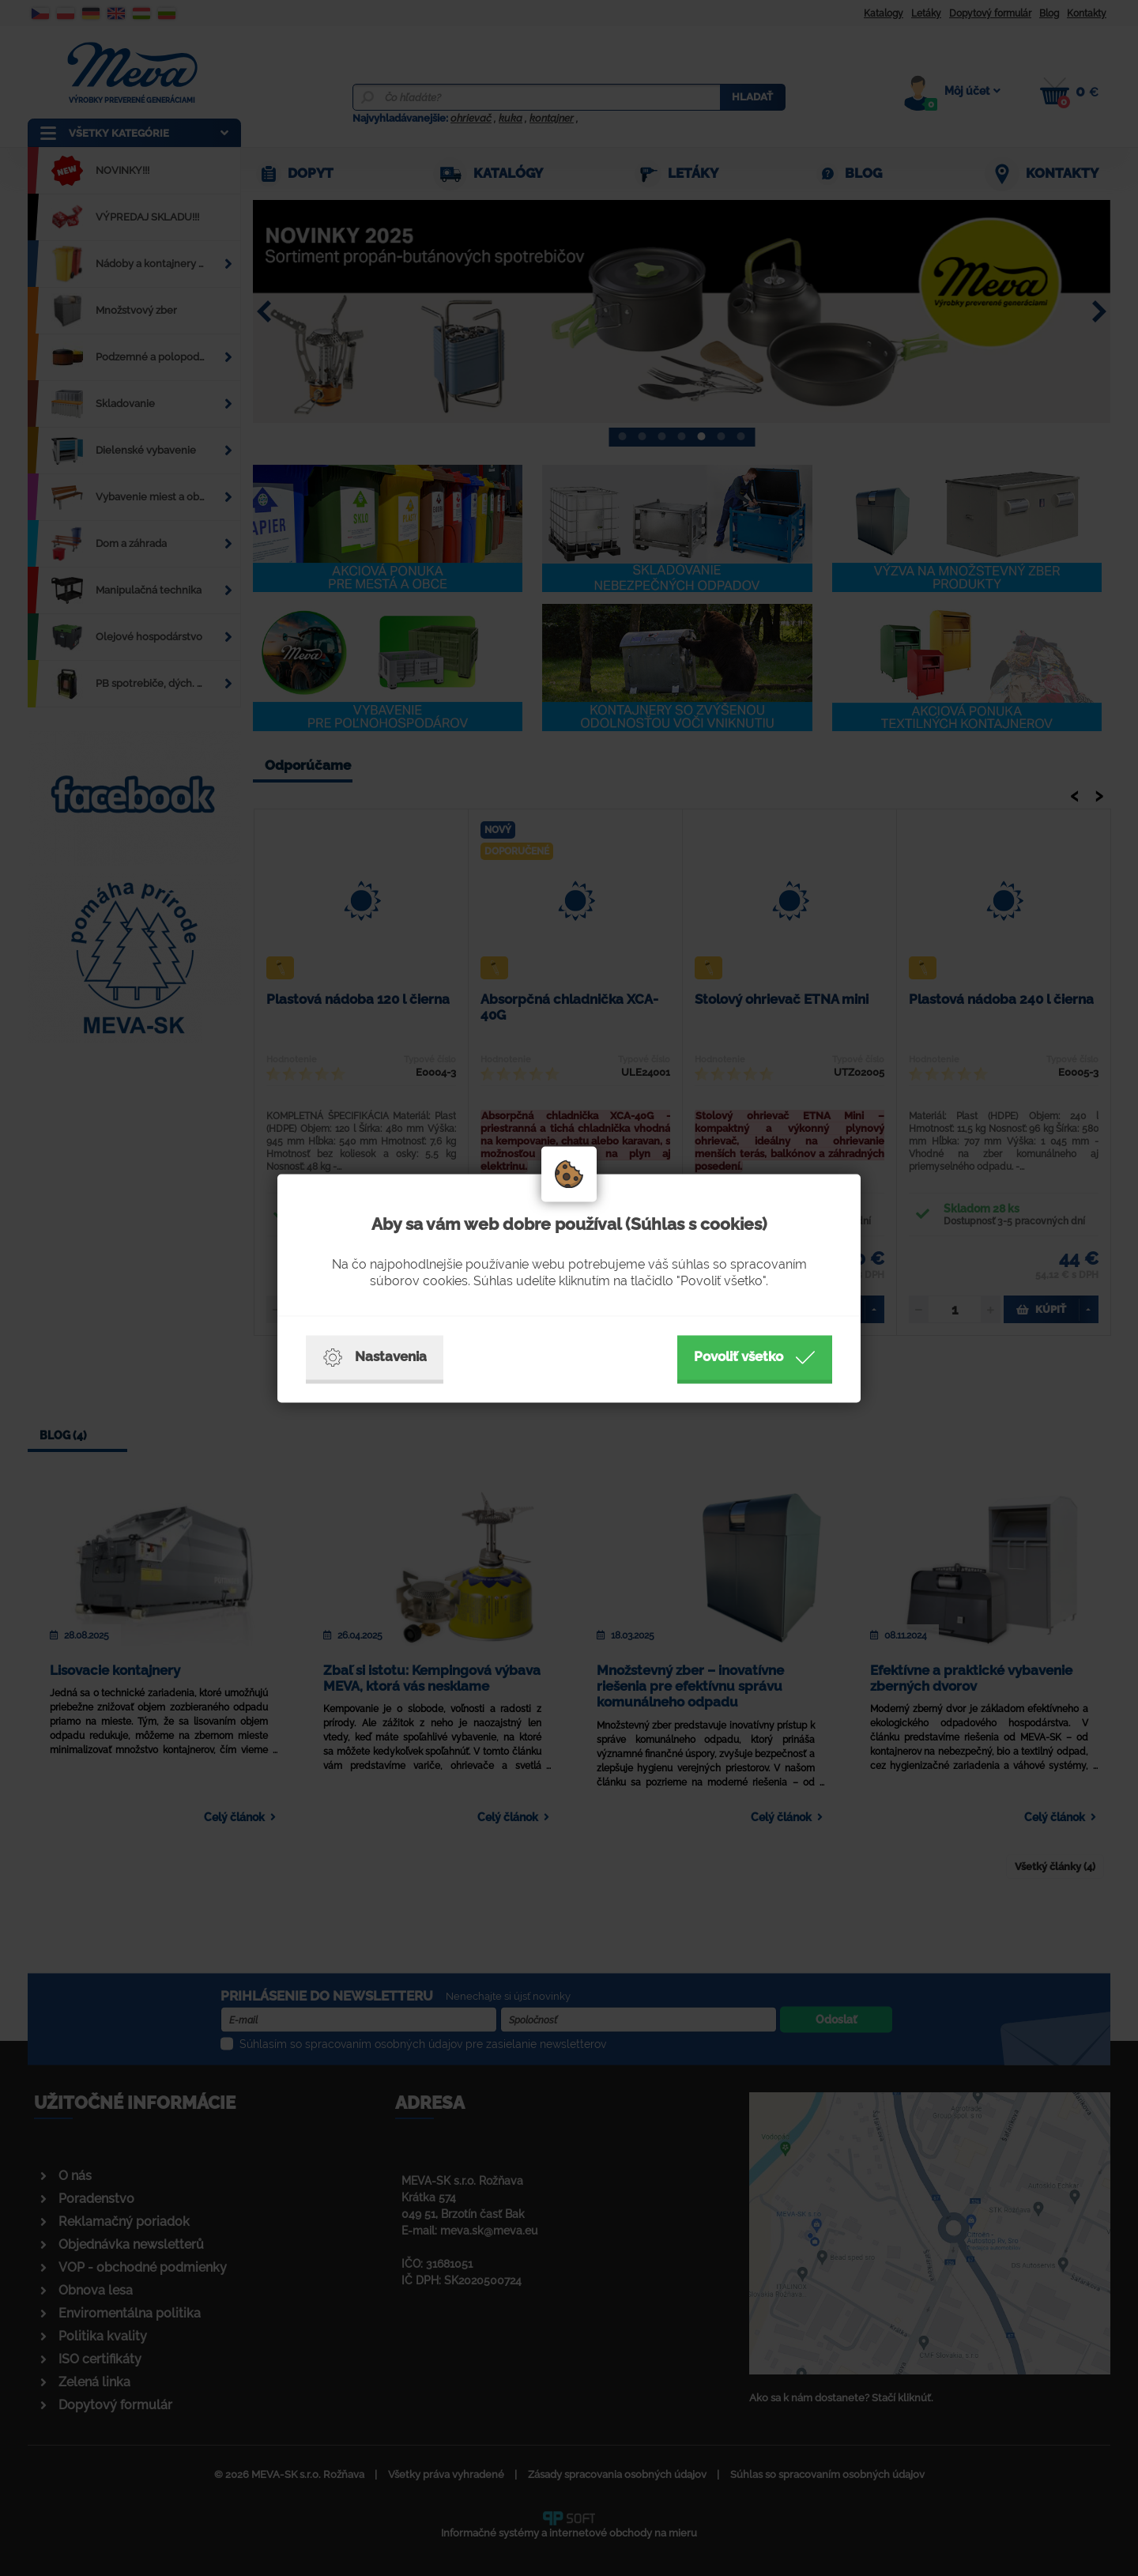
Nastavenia (374, 1357)
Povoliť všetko (755, 1357)
